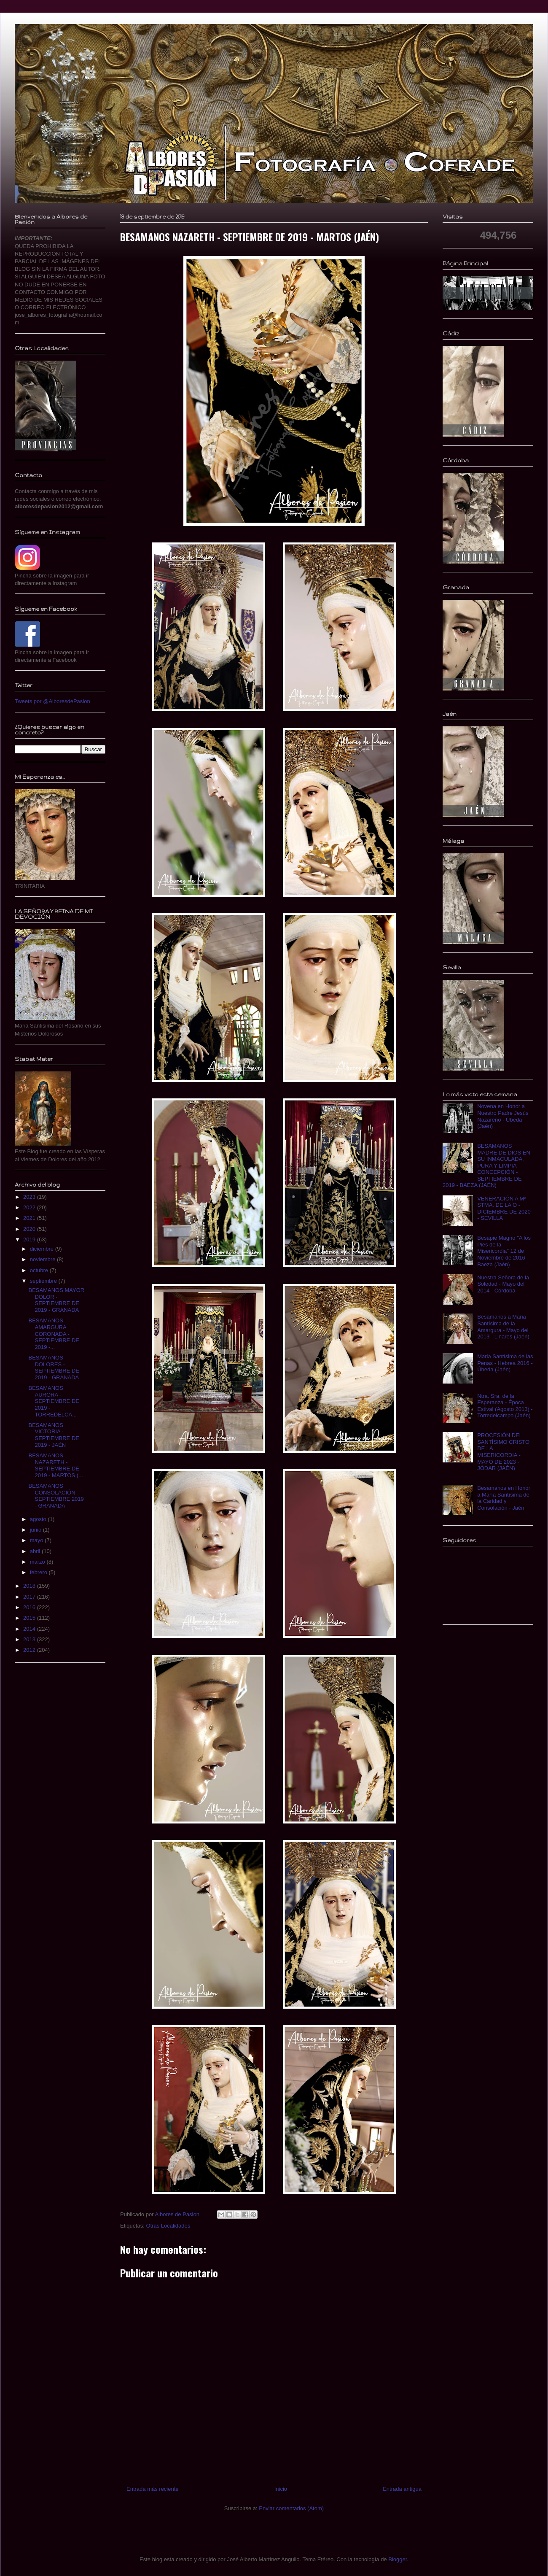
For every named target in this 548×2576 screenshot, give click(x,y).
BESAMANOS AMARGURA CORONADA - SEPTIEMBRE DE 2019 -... (53, 1333)
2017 (30, 1597)
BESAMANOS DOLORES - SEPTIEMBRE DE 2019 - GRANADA (53, 1367)
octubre (40, 1270)
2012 (30, 1650)
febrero (39, 1572)
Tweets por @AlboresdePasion (52, 701)
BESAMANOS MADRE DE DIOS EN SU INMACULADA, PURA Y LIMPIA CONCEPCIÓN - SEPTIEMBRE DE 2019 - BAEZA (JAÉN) (486, 1166)
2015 (30, 1618)
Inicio (280, 2489)
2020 (30, 1229)
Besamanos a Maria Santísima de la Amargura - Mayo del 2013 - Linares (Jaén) (503, 1327)
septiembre (44, 1281)
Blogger (397, 2559)
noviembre (43, 1259)
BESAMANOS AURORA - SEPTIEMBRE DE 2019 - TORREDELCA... (53, 1401)
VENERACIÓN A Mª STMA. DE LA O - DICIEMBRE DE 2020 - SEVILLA (503, 1208)
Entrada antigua (402, 2489)
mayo (37, 1540)
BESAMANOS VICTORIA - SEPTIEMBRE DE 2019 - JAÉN (53, 1435)
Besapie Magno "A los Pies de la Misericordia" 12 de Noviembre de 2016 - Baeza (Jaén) (504, 1251)
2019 (30, 1239)
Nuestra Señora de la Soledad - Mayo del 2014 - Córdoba (503, 1284)
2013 (30, 1639)
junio (36, 1530)
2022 (30, 1207)
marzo (38, 1562)
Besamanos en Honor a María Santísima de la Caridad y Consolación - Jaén (503, 1498)
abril (36, 1551)
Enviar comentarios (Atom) (291, 2508)
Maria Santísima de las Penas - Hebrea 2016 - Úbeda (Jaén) (505, 1363)
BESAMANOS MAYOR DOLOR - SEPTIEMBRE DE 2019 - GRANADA (56, 1300)
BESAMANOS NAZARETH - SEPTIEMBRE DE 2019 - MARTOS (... (55, 1465)
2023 (30, 1197)
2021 (30, 1218)
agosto (39, 1519)
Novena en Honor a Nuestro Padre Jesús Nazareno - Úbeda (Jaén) (502, 1116)
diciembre (42, 1249)
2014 (30, 1629)
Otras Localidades (168, 2226)
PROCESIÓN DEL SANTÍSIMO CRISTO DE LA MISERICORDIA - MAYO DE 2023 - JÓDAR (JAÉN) (503, 1451)
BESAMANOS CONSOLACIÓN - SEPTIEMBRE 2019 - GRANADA (55, 1496)
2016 (30, 1607)
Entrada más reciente (152, 2489)
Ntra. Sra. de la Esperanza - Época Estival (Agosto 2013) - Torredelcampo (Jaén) (505, 1406)
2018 (30, 1586)
